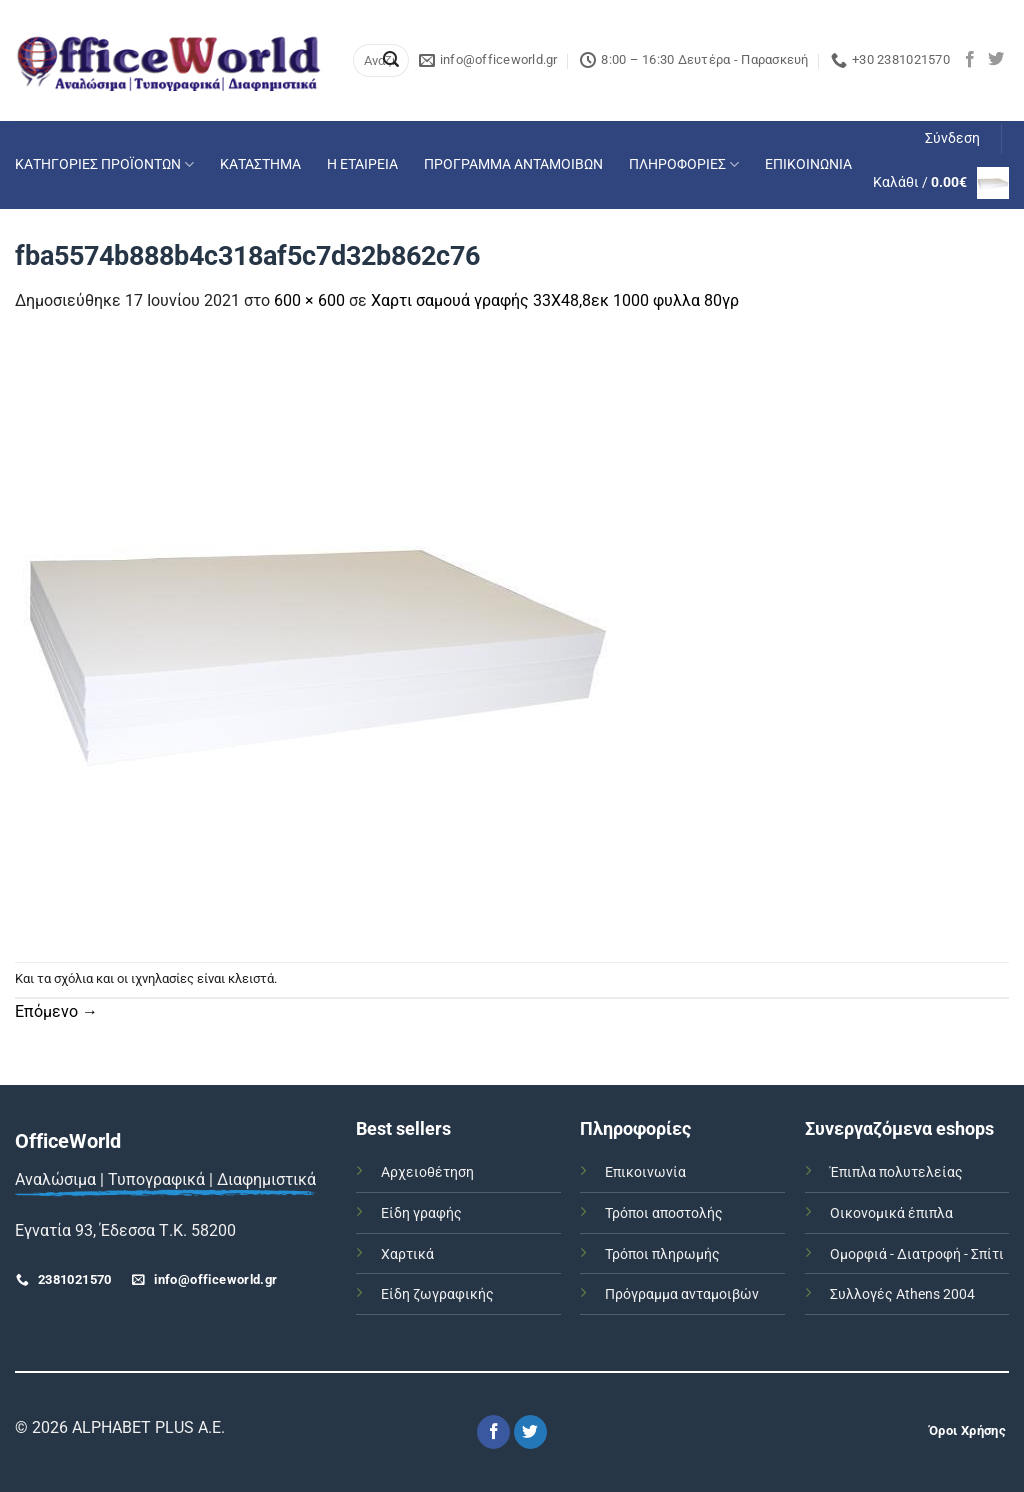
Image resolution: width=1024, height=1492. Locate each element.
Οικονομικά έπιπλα (891, 1213)
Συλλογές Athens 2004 (902, 1294)
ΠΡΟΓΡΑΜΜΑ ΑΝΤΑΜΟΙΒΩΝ (513, 164)
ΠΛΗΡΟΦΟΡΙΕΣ (684, 164)
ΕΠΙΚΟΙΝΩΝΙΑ (808, 164)
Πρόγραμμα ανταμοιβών (682, 1294)
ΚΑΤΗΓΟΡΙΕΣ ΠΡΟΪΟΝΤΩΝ (104, 164)
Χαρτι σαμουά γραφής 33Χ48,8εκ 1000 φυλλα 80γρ (555, 300)
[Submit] (391, 61)
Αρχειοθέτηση (427, 1172)
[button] (952, 139)
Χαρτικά (407, 1254)
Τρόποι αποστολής (664, 1213)
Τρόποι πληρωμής (662, 1254)
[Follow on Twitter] (996, 60)
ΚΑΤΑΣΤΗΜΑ (260, 164)
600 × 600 (309, 300)
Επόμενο (56, 1011)
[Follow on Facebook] (970, 60)
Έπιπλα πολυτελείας (896, 1172)
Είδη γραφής (421, 1213)
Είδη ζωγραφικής (437, 1294)
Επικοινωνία (645, 1172)
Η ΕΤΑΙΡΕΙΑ (362, 164)
